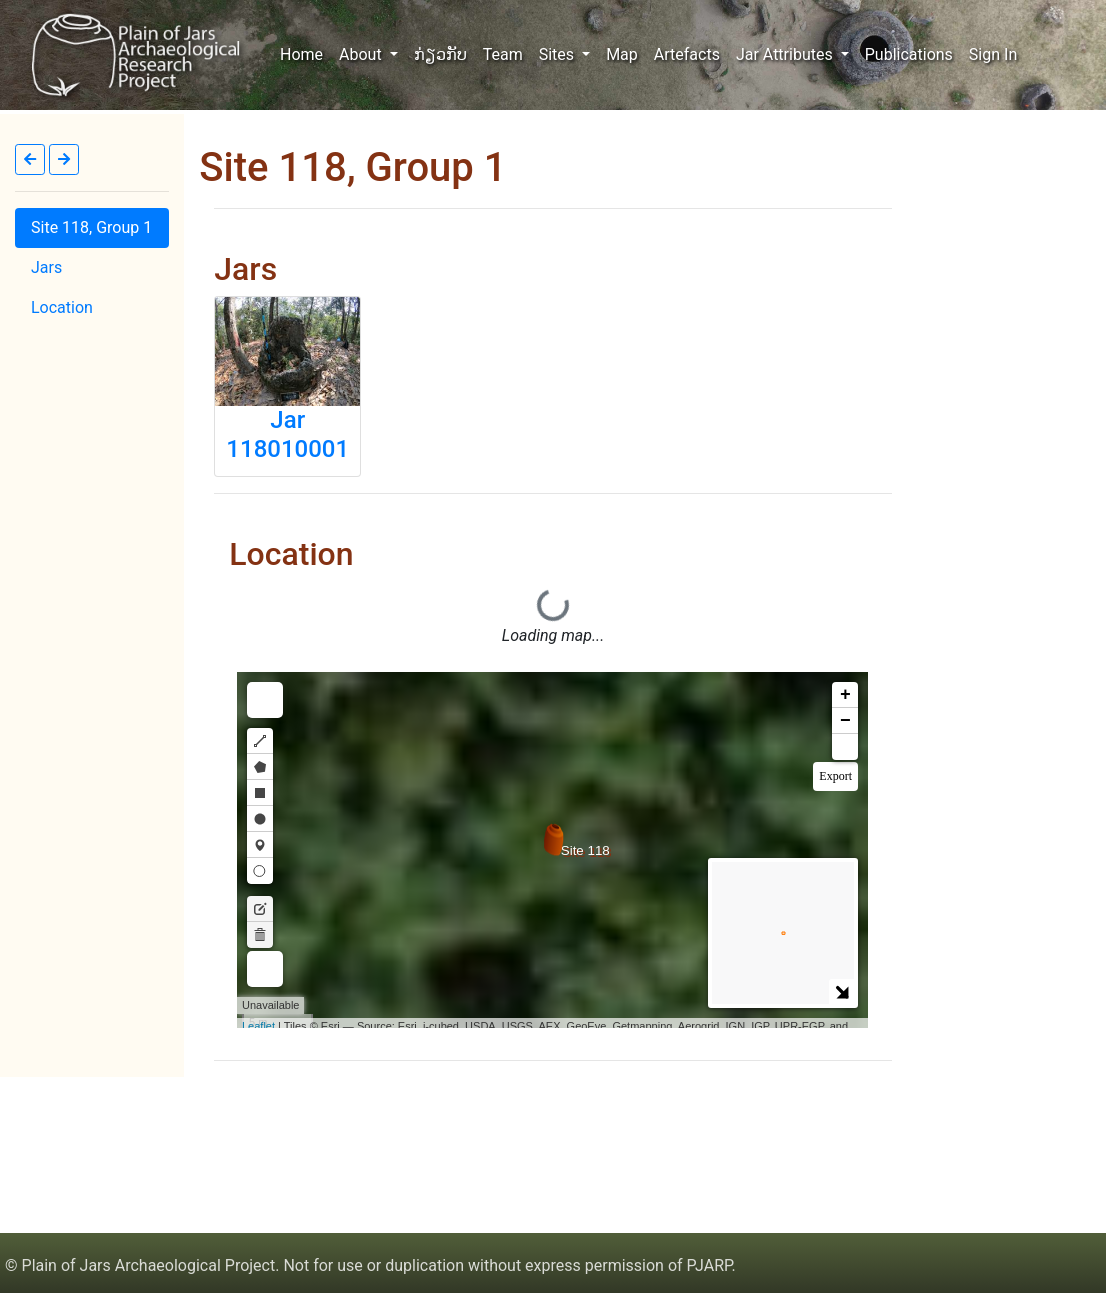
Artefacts (687, 54)
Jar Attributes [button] (786, 54)
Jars (46, 267)
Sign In (993, 54)
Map (622, 54)
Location (62, 307)
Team (503, 54)
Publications (909, 54)
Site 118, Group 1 (91, 227)
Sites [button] (558, 54)
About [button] (362, 54)
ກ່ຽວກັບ (440, 54)
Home (305, 53)
